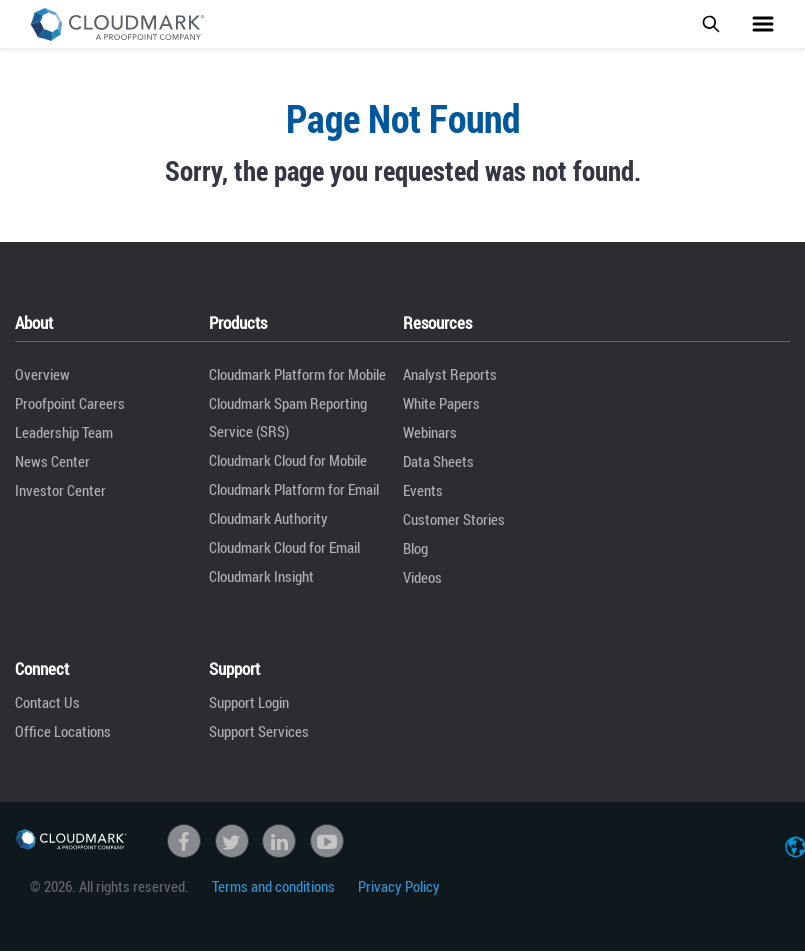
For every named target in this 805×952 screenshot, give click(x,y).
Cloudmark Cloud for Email (284, 547)
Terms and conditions (273, 886)
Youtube (327, 841)
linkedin (279, 841)
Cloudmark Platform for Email (294, 489)
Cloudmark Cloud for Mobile (288, 460)
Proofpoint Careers (70, 403)
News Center (52, 461)
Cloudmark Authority (268, 518)
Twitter (232, 841)
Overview (42, 374)
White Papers (441, 403)
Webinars (430, 432)
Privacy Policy (399, 886)
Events (423, 490)
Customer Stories (454, 519)
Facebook (184, 841)
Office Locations (63, 731)
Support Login (249, 702)
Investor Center (60, 490)
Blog (415, 548)
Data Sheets (438, 461)
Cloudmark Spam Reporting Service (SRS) (288, 417)
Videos (422, 577)
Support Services (259, 731)
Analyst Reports (450, 374)
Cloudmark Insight (261, 576)
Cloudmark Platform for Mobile (297, 374)
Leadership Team (64, 432)
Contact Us (47, 702)
